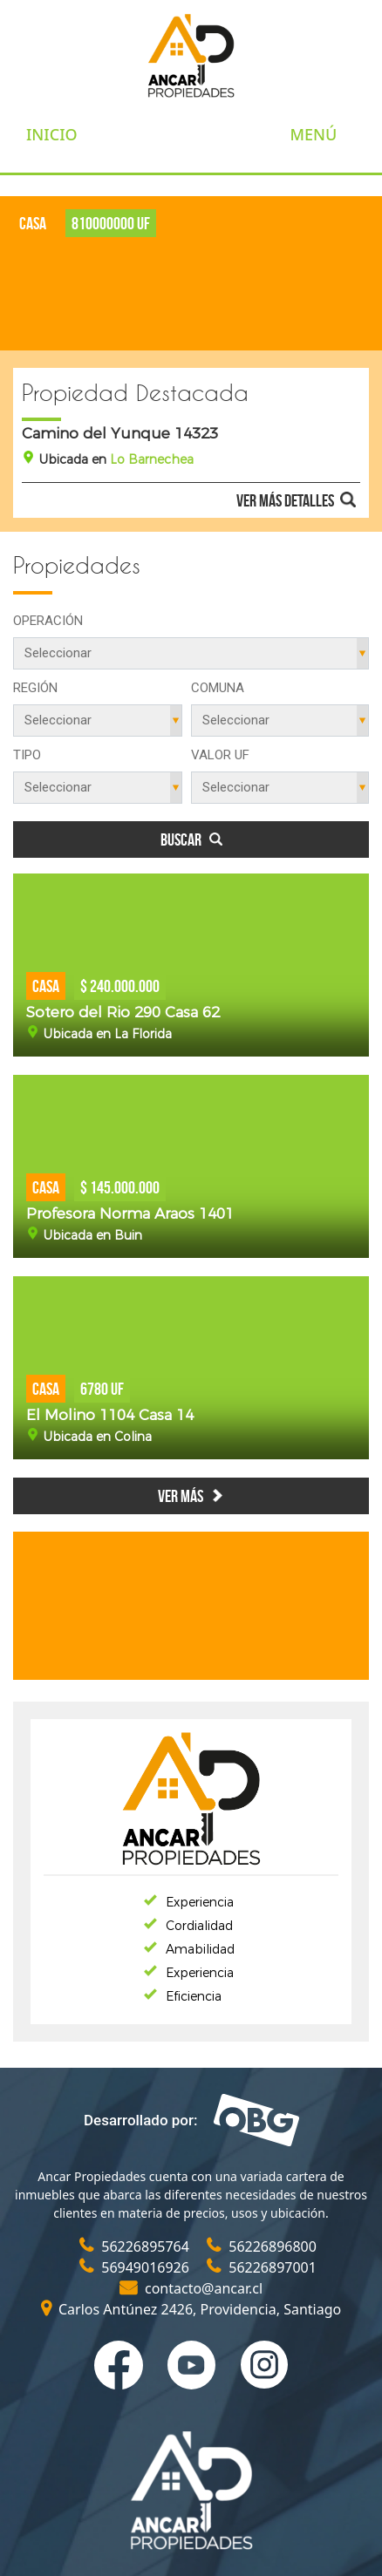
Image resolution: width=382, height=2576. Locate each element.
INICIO (52, 134)
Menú (321, 134)
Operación (48, 621)
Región (35, 688)
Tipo (27, 755)
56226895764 (136, 2246)
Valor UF (220, 755)
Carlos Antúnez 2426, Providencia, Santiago (191, 2309)
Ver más (191, 1495)
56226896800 (262, 2246)
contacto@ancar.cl (191, 2288)
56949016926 (136, 2267)
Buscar (191, 839)
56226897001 (262, 2267)
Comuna (217, 688)
